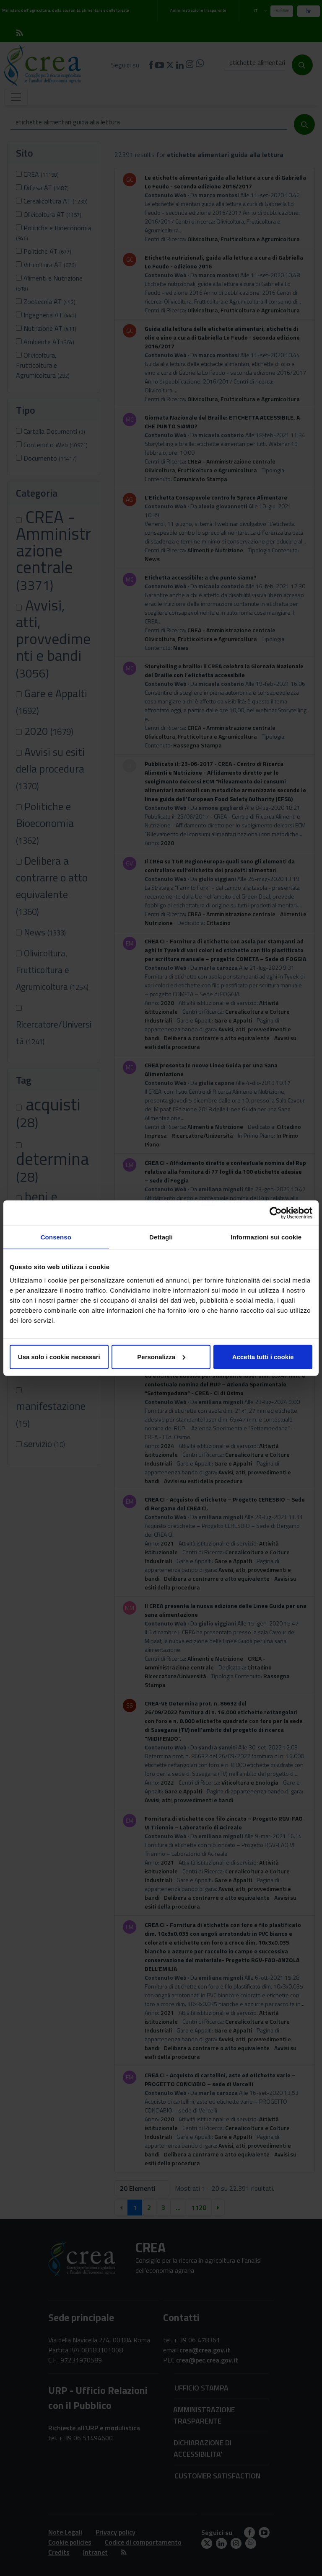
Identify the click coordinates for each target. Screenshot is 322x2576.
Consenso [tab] (56, 1237)
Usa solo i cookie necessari (59, 1356)
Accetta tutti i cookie (263, 1356)
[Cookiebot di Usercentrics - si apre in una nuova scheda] (275, 1213)
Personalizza (161, 1356)
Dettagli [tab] (161, 1237)
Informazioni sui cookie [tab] (266, 1237)
